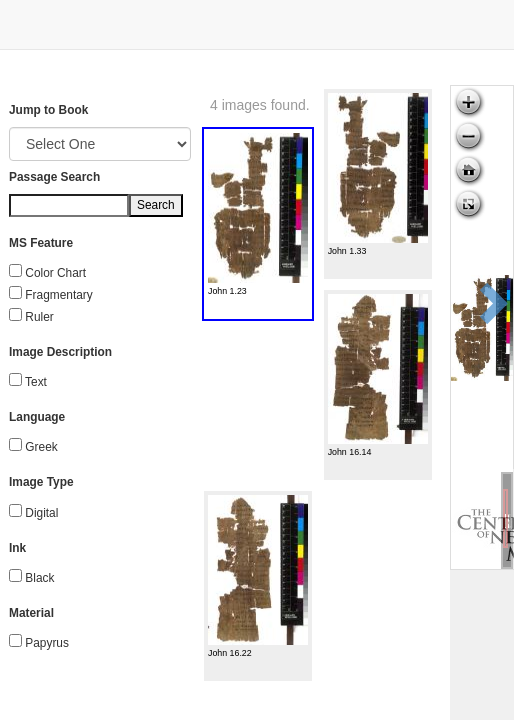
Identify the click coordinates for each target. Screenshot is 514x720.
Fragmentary (58, 295)
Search (156, 205)
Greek (41, 447)
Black (39, 578)
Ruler (39, 317)
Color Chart (55, 273)
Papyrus (47, 643)
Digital (41, 513)
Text (36, 382)
